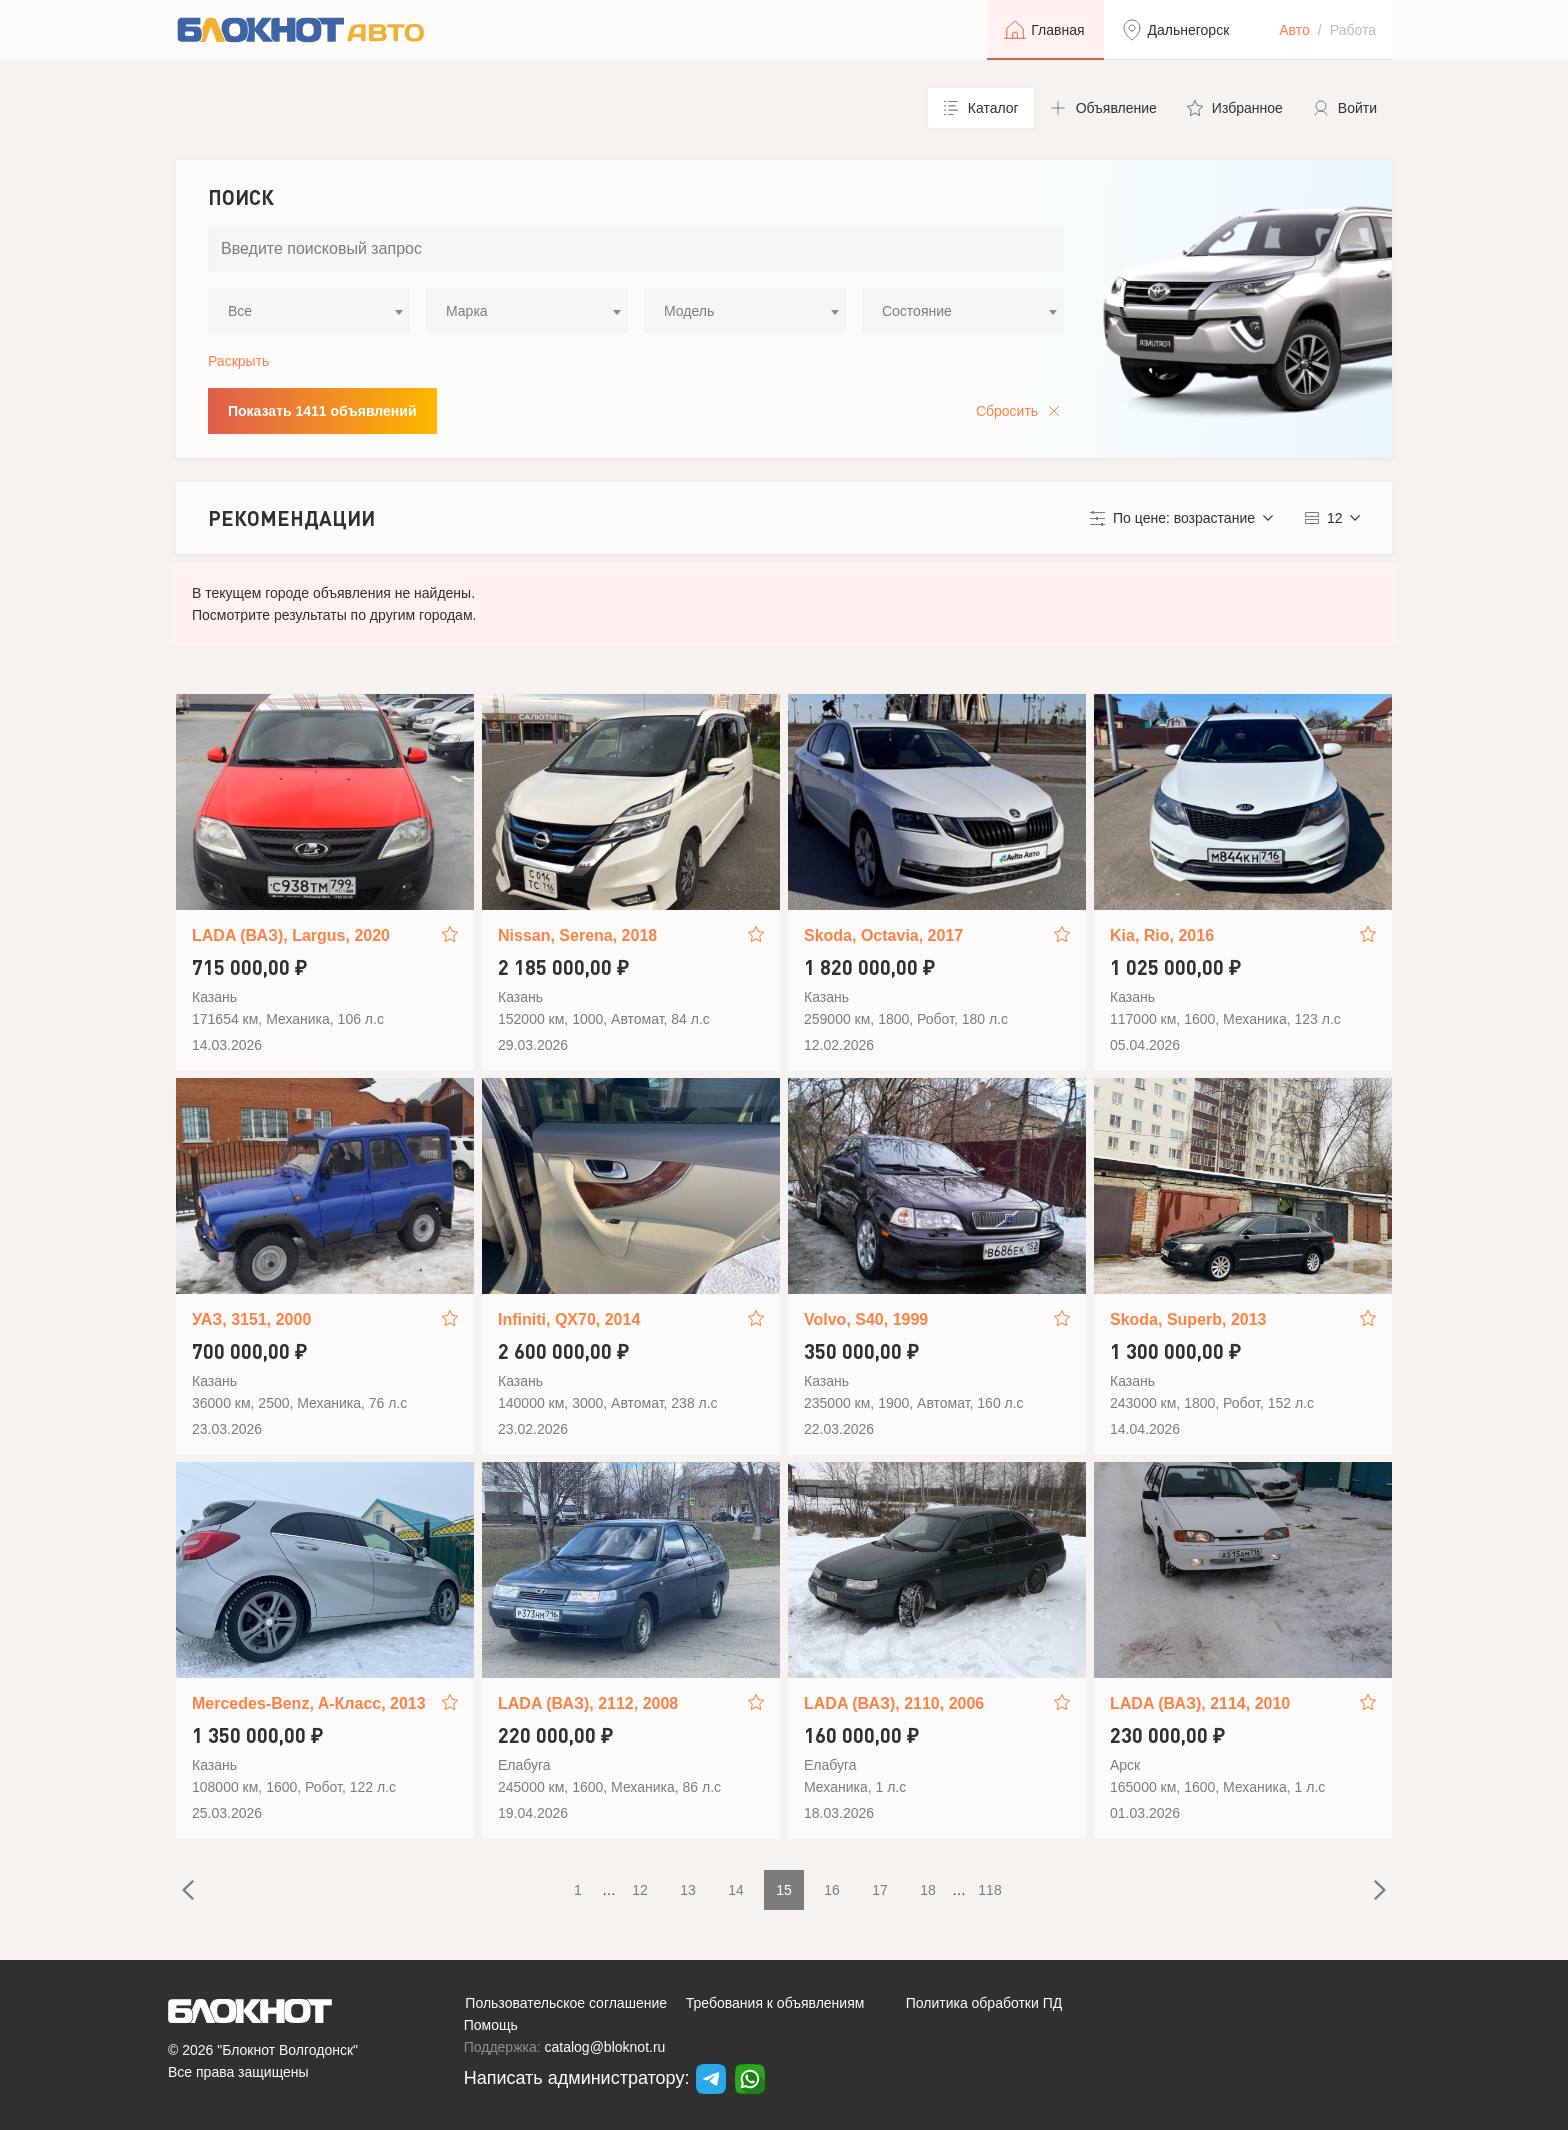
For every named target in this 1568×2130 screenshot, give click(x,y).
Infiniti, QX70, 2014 (569, 1319)
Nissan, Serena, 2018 (577, 935)
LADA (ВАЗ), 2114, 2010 (1200, 1703)
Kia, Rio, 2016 (1162, 935)
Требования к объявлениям (775, 2003)
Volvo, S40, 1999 (866, 1319)
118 (989, 1890)
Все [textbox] (240, 311)
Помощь (491, 2025)
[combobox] (309, 311)
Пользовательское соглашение (566, 2003)
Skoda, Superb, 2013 (1188, 1319)
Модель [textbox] (689, 311)
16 (832, 1890)
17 (880, 1890)
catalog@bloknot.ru (605, 2047)
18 (928, 1890)
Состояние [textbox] (917, 311)
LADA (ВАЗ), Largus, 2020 (291, 935)
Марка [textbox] (467, 311)
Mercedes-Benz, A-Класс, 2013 (309, 1703)
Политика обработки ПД (984, 2003)
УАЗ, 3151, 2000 (251, 1319)
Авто (1294, 30)
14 (736, 1890)
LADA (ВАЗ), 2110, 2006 (894, 1703)
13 (688, 1890)
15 (784, 1890)
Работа (1353, 30)
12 (640, 1890)
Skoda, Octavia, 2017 (883, 935)
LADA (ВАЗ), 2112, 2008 (588, 1703)
